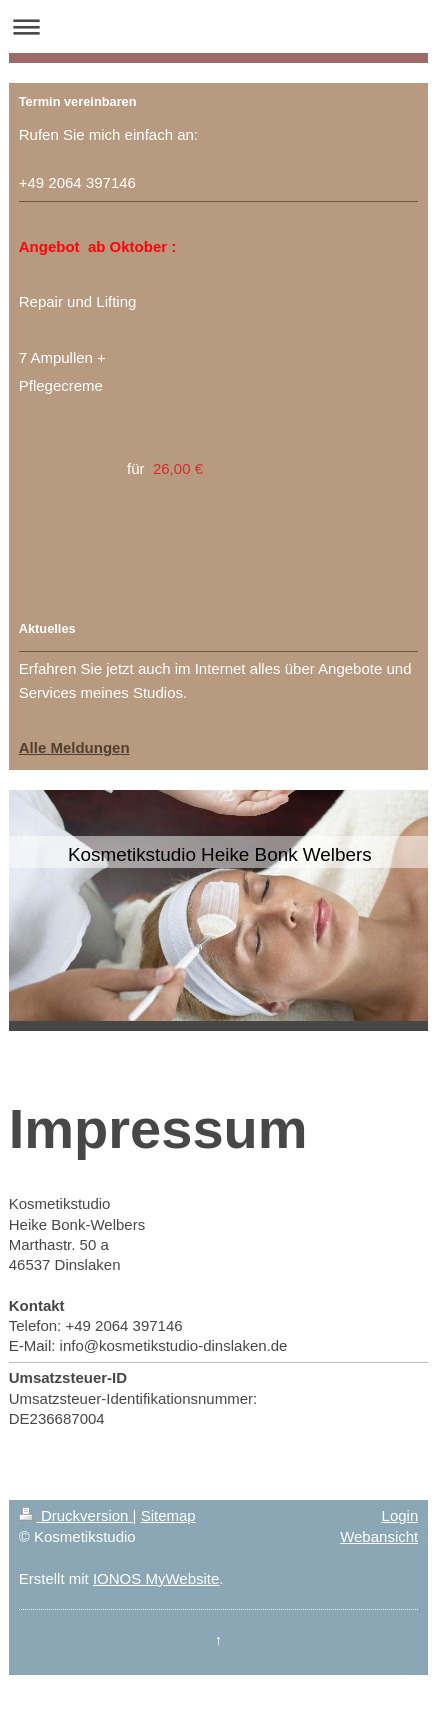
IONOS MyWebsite (156, 1578)
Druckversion (76, 1515)
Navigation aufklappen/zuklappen (218, 26)
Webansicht (379, 1536)
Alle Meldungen (74, 747)
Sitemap (168, 1515)
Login (400, 1515)
